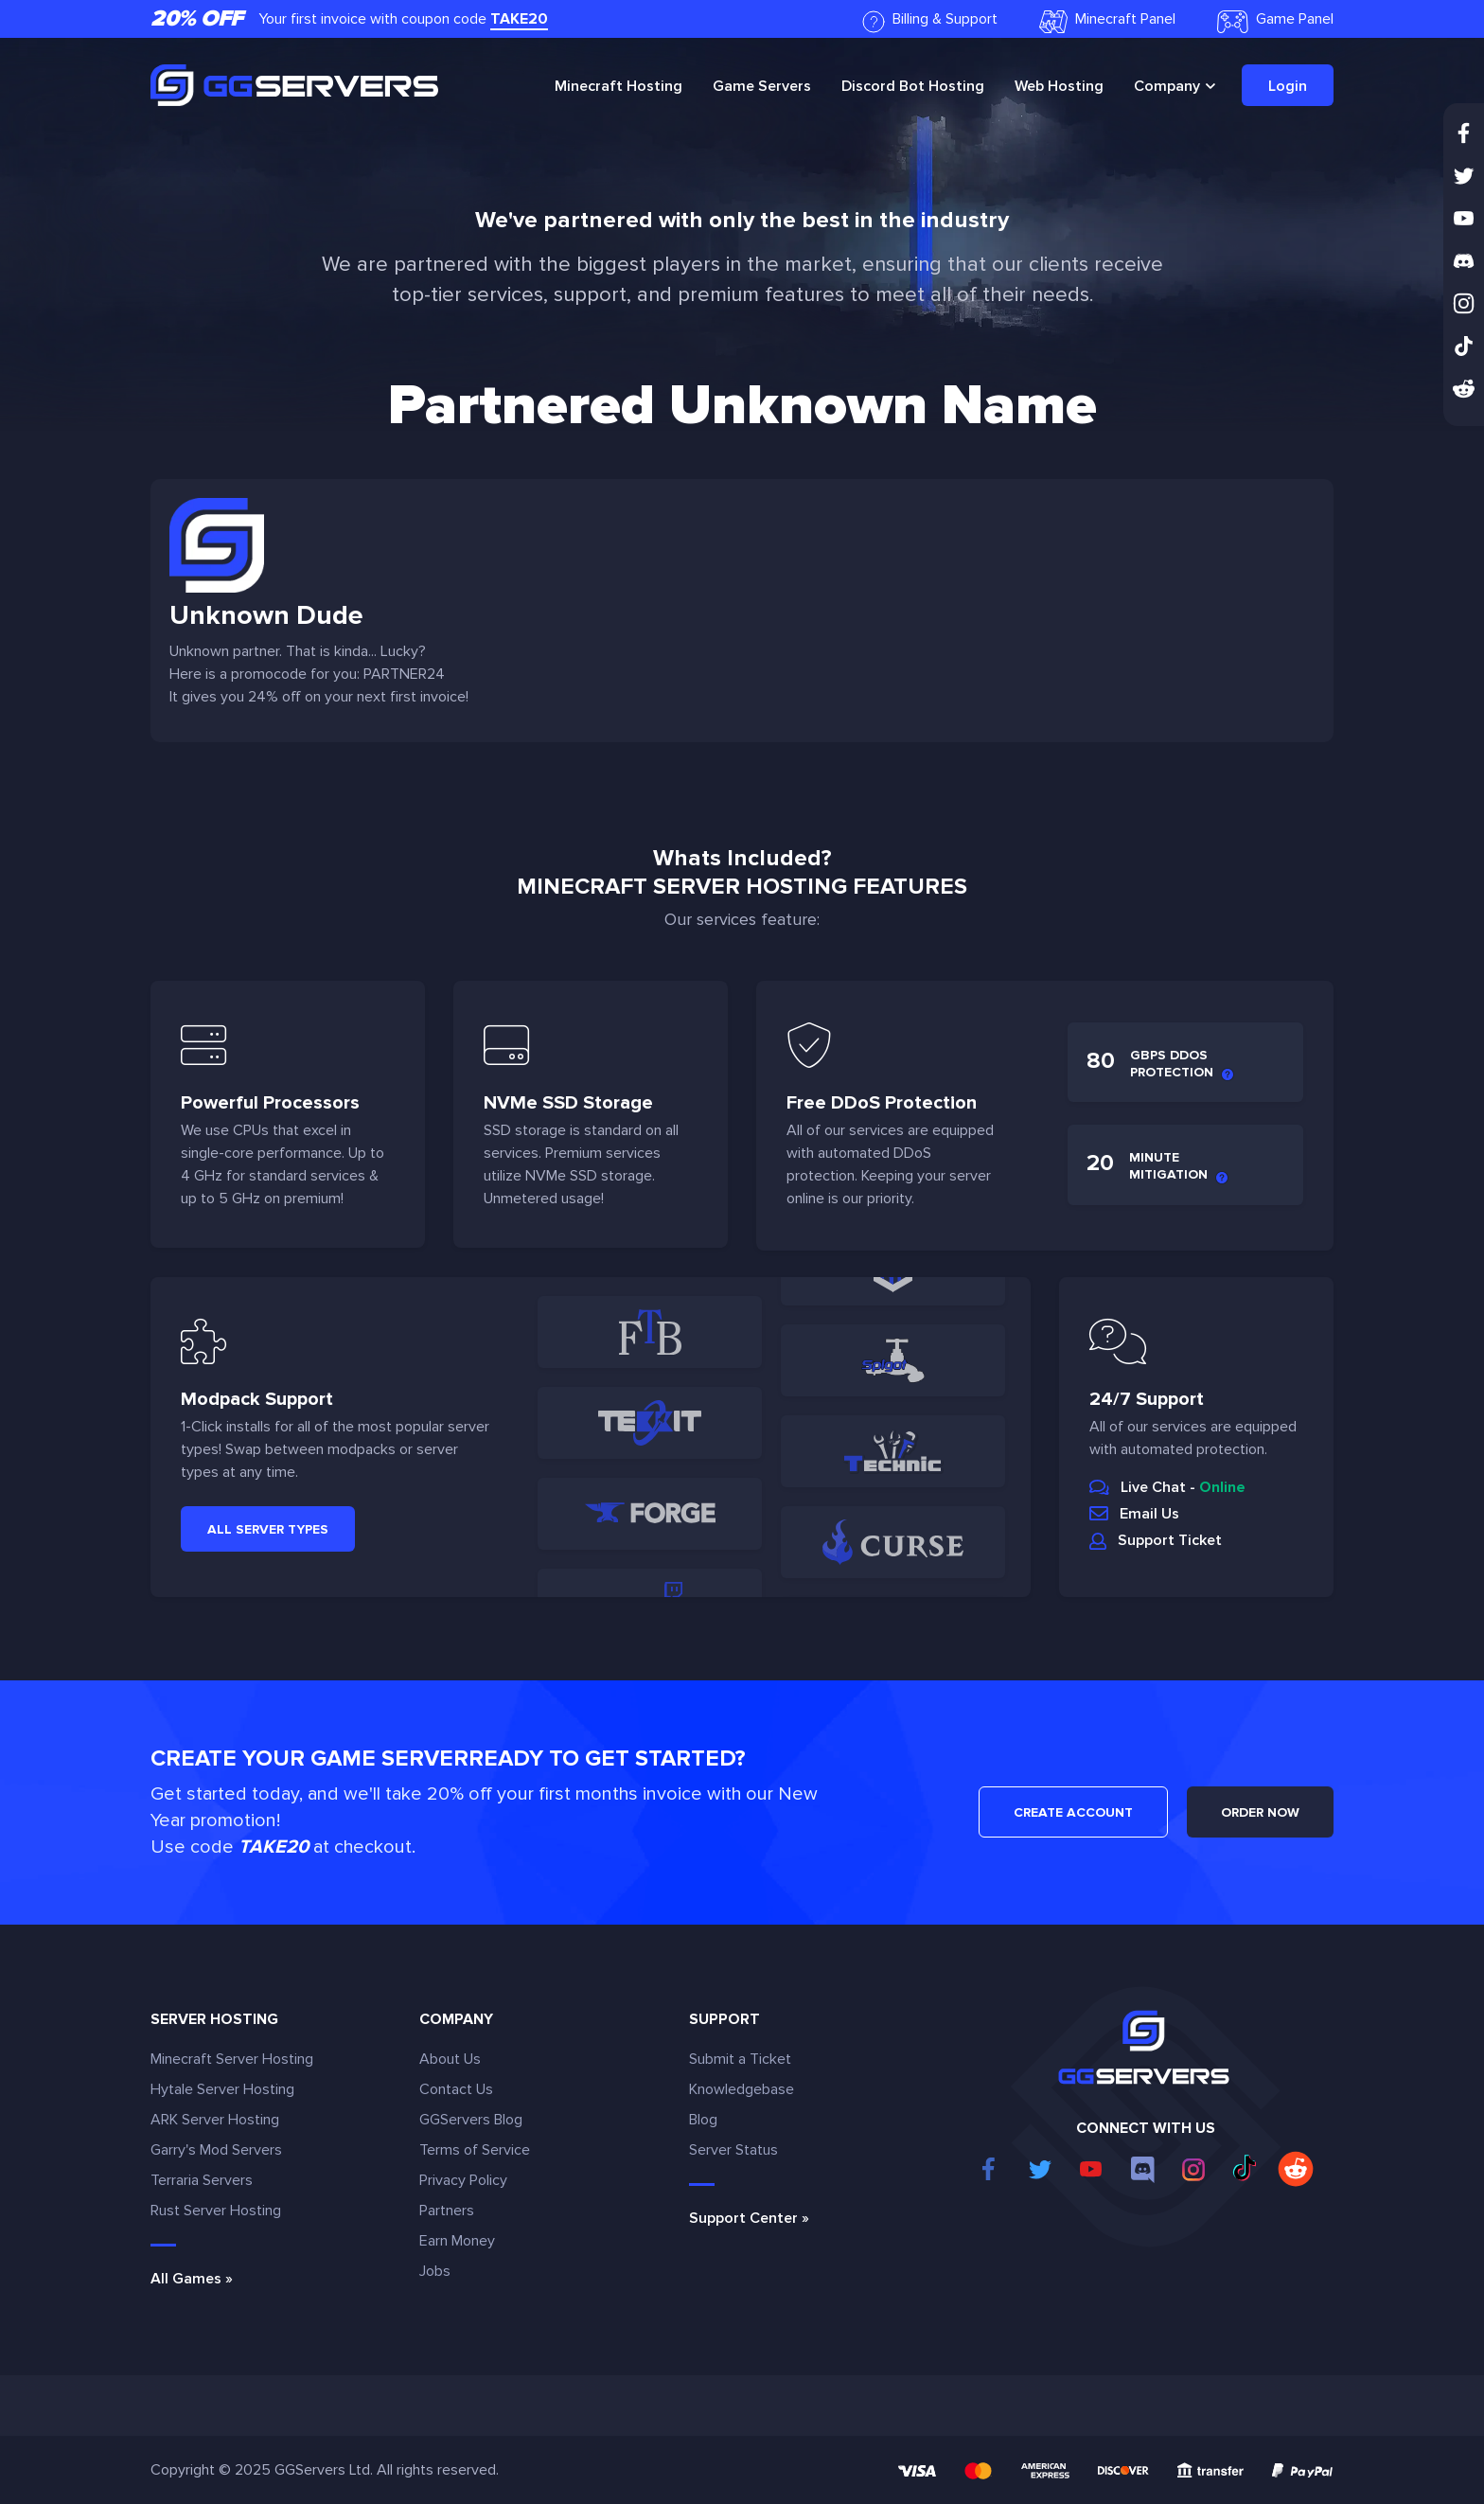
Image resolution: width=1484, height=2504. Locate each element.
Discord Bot (912, 86)
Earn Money (457, 2240)
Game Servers (762, 86)
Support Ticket (1170, 1540)
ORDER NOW (1260, 1812)
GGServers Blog (470, 2119)
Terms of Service (474, 2149)
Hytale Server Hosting (222, 2089)
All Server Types (267, 1529)
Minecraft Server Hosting (231, 2059)
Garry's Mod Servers (216, 2149)
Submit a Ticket (740, 2059)
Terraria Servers (201, 2180)
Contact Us (456, 2089)
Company (1167, 86)
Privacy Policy (463, 2180)
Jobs (434, 2271)
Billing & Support (930, 21)
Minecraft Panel (1107, 21)
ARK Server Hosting (214, 2119)
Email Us (1149, 1513)
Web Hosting (1059, 86)
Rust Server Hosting (215, 2210)
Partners (446, 2210)
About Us (450, 2059)
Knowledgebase (741, 2089)
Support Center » (749, 2218)
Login (1287, 86)
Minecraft (618, 86)
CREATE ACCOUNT (1073, 1812)
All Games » (191, 2278)
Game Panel (1275, 21)
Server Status (733, 2149)
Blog (703, 2119)
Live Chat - (1183, 1487)
